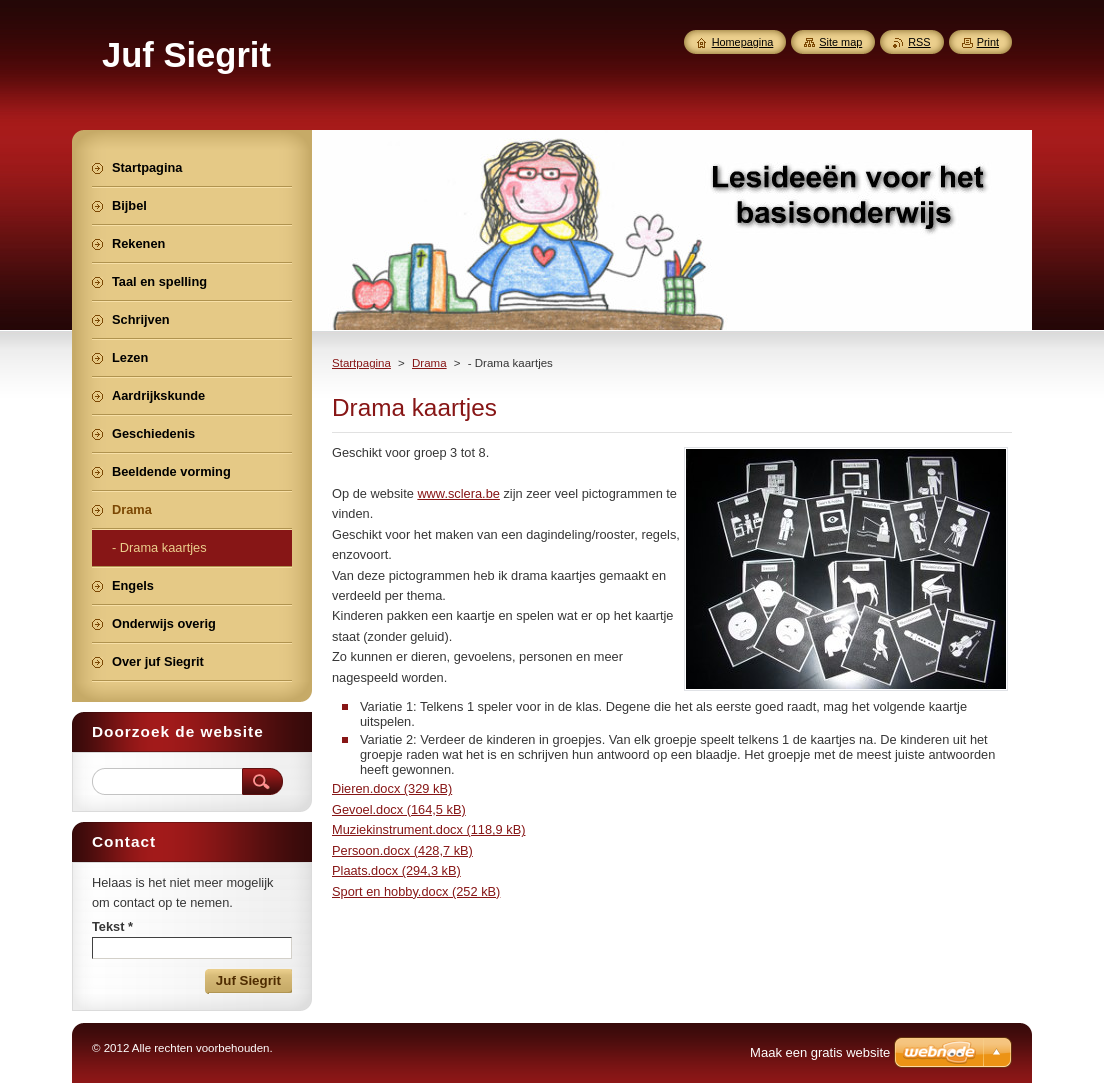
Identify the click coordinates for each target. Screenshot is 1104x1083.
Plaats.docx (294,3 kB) (396, 870)
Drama (429, 363)
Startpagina (361, 363)
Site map (840, 42)
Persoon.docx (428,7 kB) (402, 850)
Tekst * (112, 926)
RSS (919, 42)
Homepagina (743, 42)
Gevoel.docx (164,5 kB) (399, 809)
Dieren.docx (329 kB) (392, 788)
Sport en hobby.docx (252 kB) (416, 891)
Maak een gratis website (820, 1052)
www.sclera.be (458, 493)
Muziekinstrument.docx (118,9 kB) (428, 829)
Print (988, 42)
